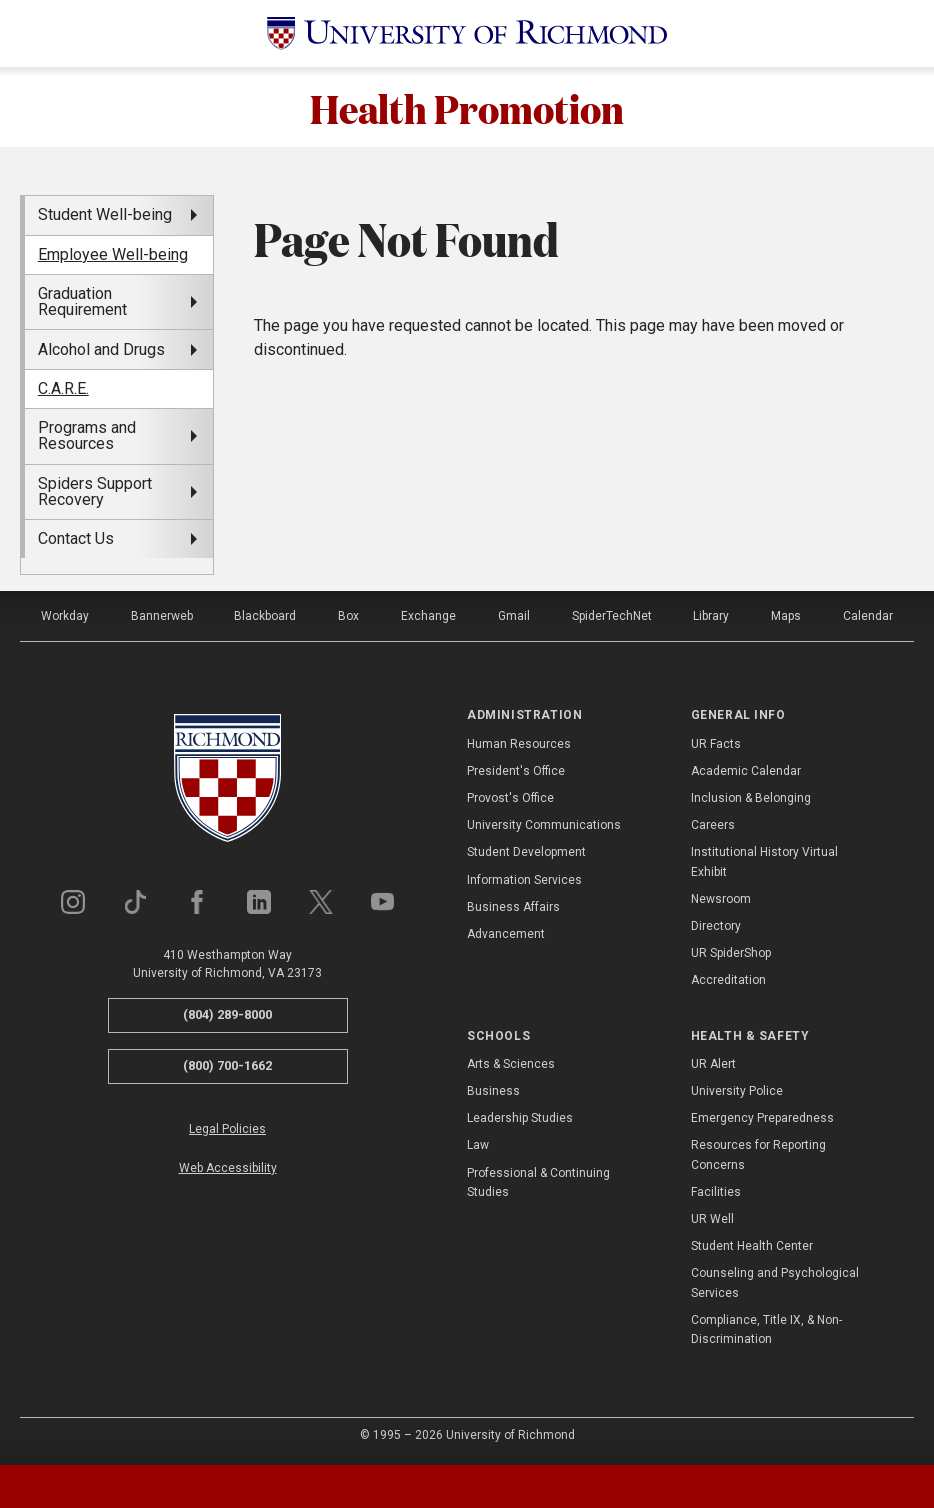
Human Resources (519, 744)
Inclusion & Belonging (751, 798)
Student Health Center (752, 1246)
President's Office (516, 771)
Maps (786, 616)
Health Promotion (467, 107)
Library (711, 616)
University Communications (544, 825)
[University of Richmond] (467, 33)
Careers (713, 825)
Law (478, 1145)
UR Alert (713, 1064)
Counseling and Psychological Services (775, 1282)
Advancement (506, 934)
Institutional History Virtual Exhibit (764, 861)
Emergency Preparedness (762, 1118)
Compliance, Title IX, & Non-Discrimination (766, 1329)
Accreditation (728, 980)
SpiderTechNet (612, 616)
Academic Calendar (746, 771)
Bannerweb (162, 616)
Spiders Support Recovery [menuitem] (95, 491)
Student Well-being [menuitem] (105, 214)
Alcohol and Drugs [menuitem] (101, 349)
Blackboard (265, 616)
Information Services (524, 880)
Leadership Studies (520, 1118)
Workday (65, 616)
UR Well (712, 1219)
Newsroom (721, 899)
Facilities (716, 1192)
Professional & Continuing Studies (538, 1182)
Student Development (526, 852)
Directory (716, 926)
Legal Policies (227, 1129)
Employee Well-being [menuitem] (113, 254)
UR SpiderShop (731, 953)
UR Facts (716, 744)
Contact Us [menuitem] (76, 538)
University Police (737, 1091)
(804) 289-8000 (227, 1014)
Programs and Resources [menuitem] (87, 435)
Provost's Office (510, 798)
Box (348, 616)
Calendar (868, 616)
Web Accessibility (228, 1168)
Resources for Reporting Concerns (758, 1154)
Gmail (514, 616)
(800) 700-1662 (227, 1065)
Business (493, 1091)
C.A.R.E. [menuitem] (63, 388)
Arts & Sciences (511, 1064)
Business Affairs (513, 907)
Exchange (428, 616)
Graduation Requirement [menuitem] (82, 301)
